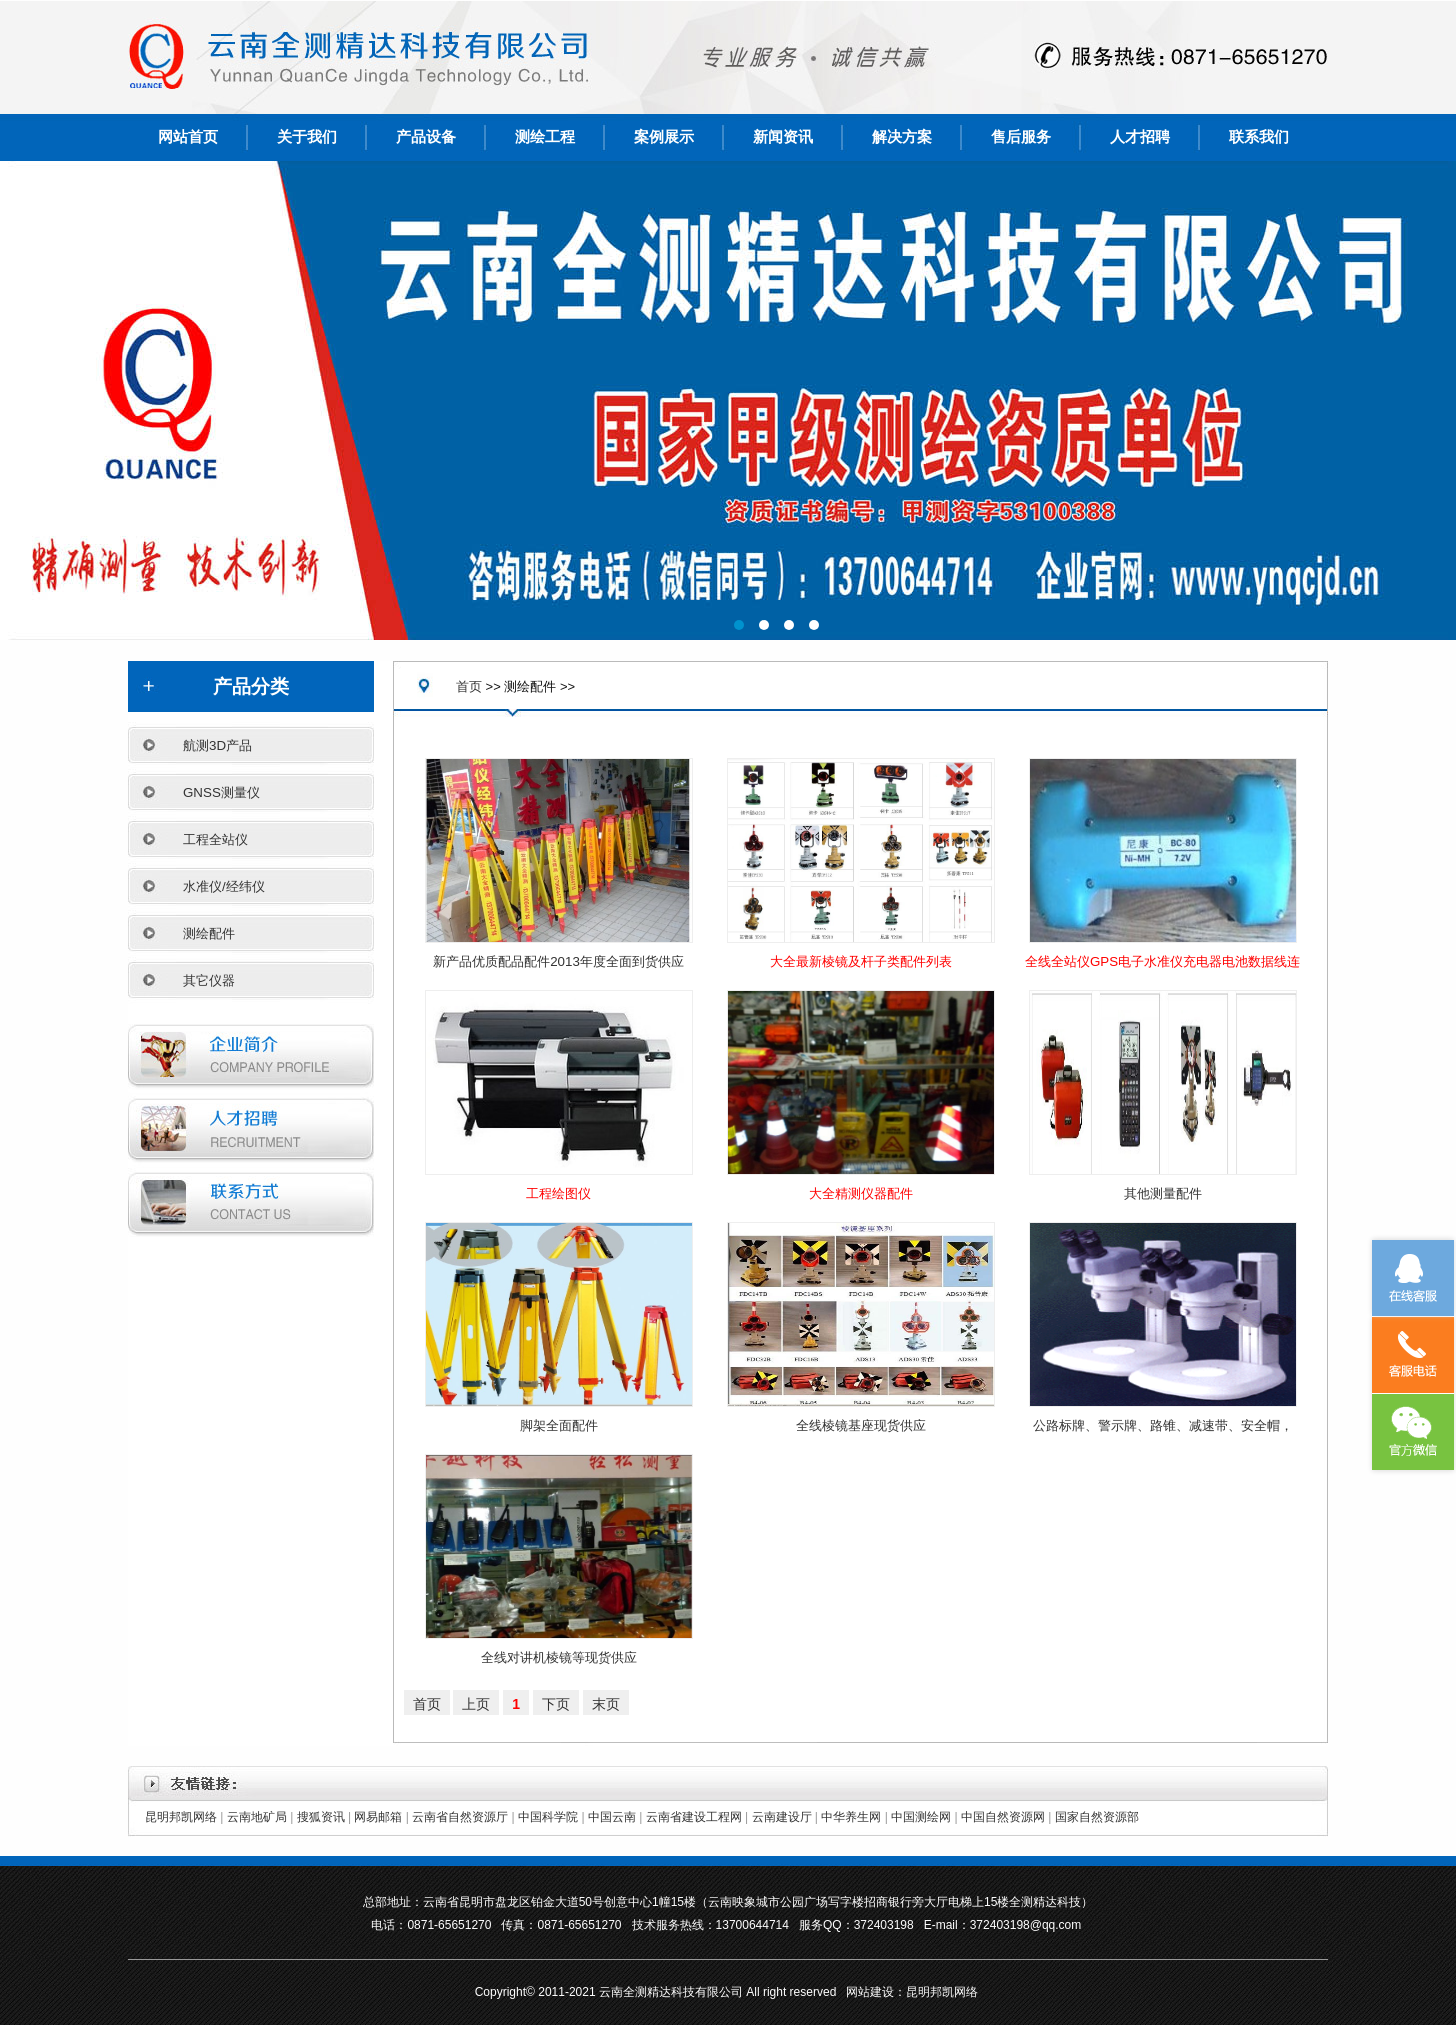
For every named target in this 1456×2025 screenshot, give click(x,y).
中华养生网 (851, 1817)
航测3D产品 (217, 745)
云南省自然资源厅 (460, 1817)
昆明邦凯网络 (181, 1817)
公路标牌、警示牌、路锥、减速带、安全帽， (1163, 1425)
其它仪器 (209, 980)
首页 (469, 686)
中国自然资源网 (1003, 1817)
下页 (556, 1704)
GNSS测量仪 (221, 792)
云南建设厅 (782, 1817)
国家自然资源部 (1097, 1817)
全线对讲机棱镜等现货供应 (559, 1657)
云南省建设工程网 (694, 1817)
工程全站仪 (215, 839)
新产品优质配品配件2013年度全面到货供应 (558, 961)
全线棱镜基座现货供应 (861, 1425)
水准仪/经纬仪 (224, 886)
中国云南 (612, 1817)
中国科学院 (548, 1817)
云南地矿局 (257, 1817)
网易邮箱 (378, 1817)
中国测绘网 (921, 1817)
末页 (606, 1704)
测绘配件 (209, 933)
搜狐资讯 (321, 1817)
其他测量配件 (1163, 1193)
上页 (476, 1704)
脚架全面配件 (559, 1425)
